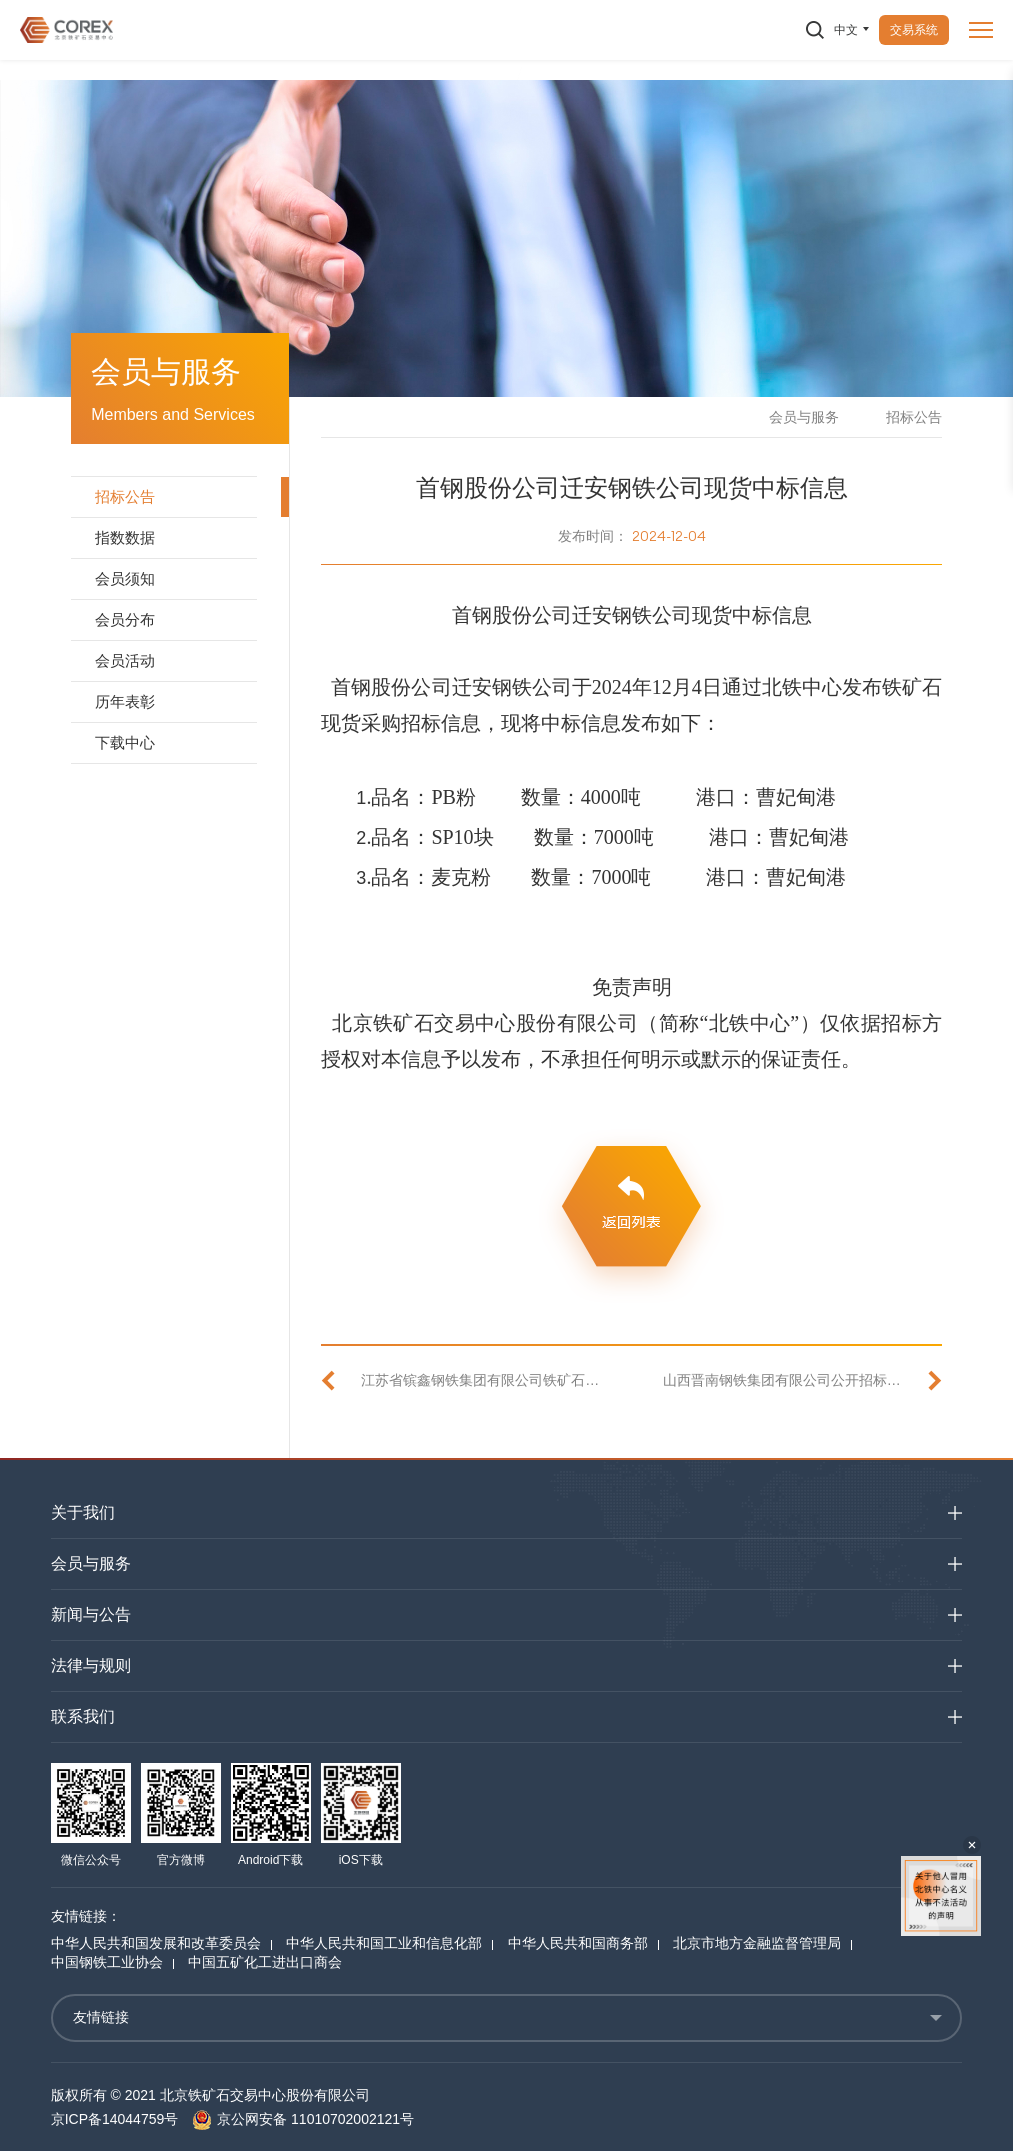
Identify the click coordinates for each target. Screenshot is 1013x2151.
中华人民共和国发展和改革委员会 (156, 1943)
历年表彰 (125, 701)
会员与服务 (804, 417)
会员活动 (125, 660)
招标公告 (125, 496)
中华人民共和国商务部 (578, 1943)
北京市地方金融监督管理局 (757, 1943)
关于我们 (83, 1512)
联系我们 (83, 1716)
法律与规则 (91, 1665)
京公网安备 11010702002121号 (303, 2119)
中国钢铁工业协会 (107, 1962)
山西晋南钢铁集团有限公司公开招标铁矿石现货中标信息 (802, 1380)
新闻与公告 (91, 1614)
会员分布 (125, 619)
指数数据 (125, 537)
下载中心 (125, 742)
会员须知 (125, 578)
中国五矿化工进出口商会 (265, 1962)
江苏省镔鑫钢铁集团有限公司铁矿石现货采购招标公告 (480, 1380)
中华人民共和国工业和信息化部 (384, 1943)
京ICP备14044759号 (115, 2119)
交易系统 (914, 30)
